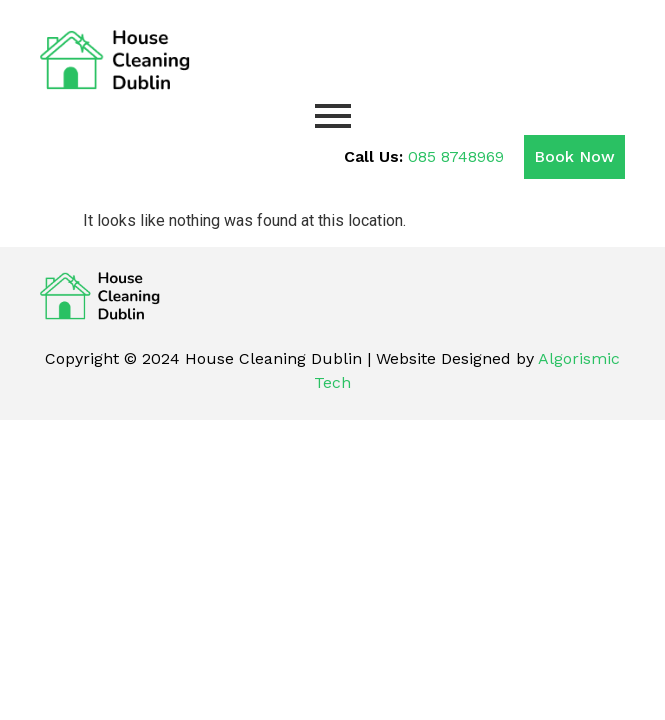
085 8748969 (456, 156)
